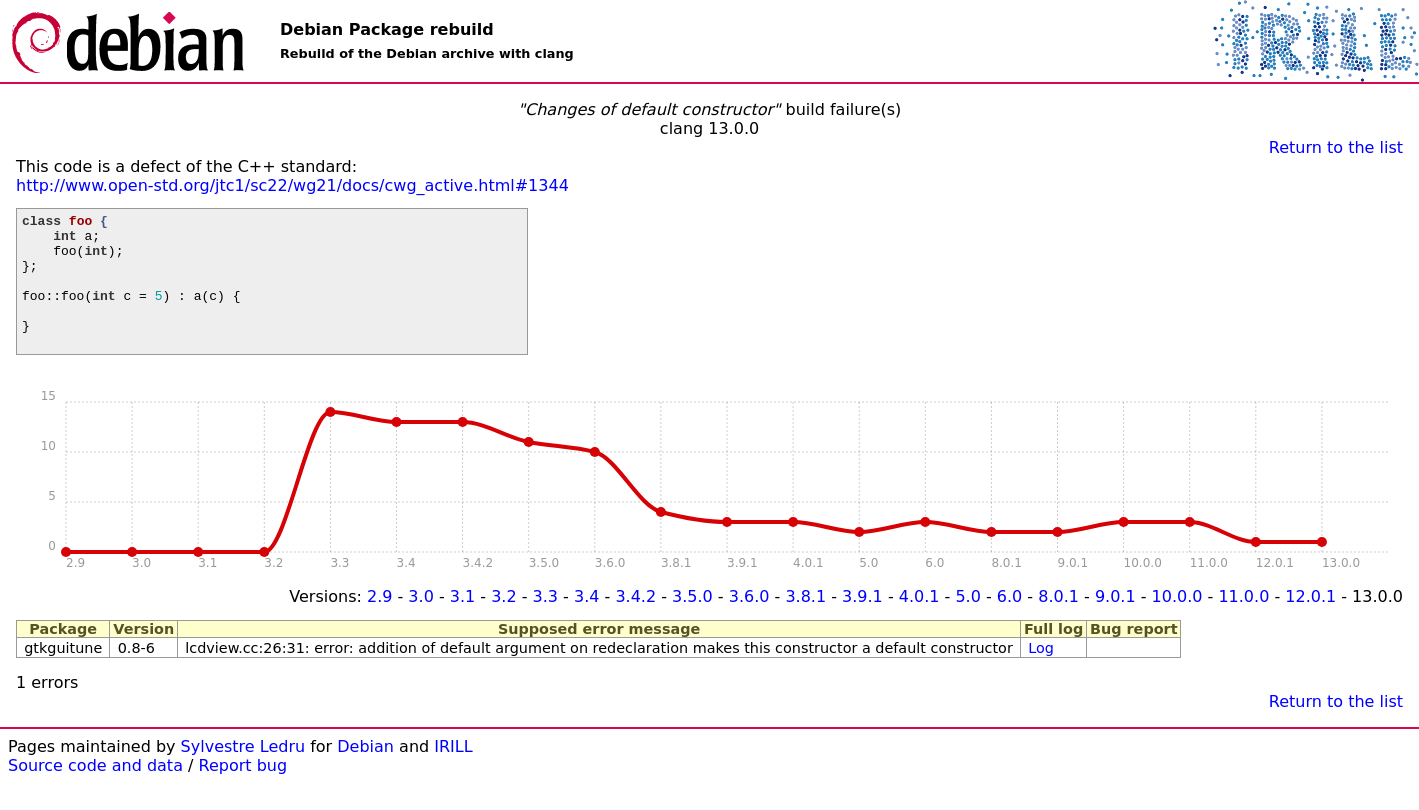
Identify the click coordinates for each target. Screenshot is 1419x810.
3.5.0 (692, 623)
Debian (365, 773)
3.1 (462, 623)
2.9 (379, 623)
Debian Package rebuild (387, 29)
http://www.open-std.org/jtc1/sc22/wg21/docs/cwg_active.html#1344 (292, 185)
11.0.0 (1243, 623)
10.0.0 (1177, 623)
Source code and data (95, 792)
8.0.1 (1058, 623)
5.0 (967, 623)
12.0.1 (1310, 623)
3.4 (586, 623)
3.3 (545, 623)
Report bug (243, 792)
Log (1041, 675)
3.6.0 (749, 623)
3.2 (503, 623)
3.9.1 (862, 623)
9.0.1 (1115, 623)
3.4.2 (635, 623)
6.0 (1009, 623)
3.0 (420, 623)
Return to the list (1336, 147)
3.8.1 (805, 623)
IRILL (453, 773)
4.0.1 (919, 623)
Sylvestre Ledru (243, 773)
